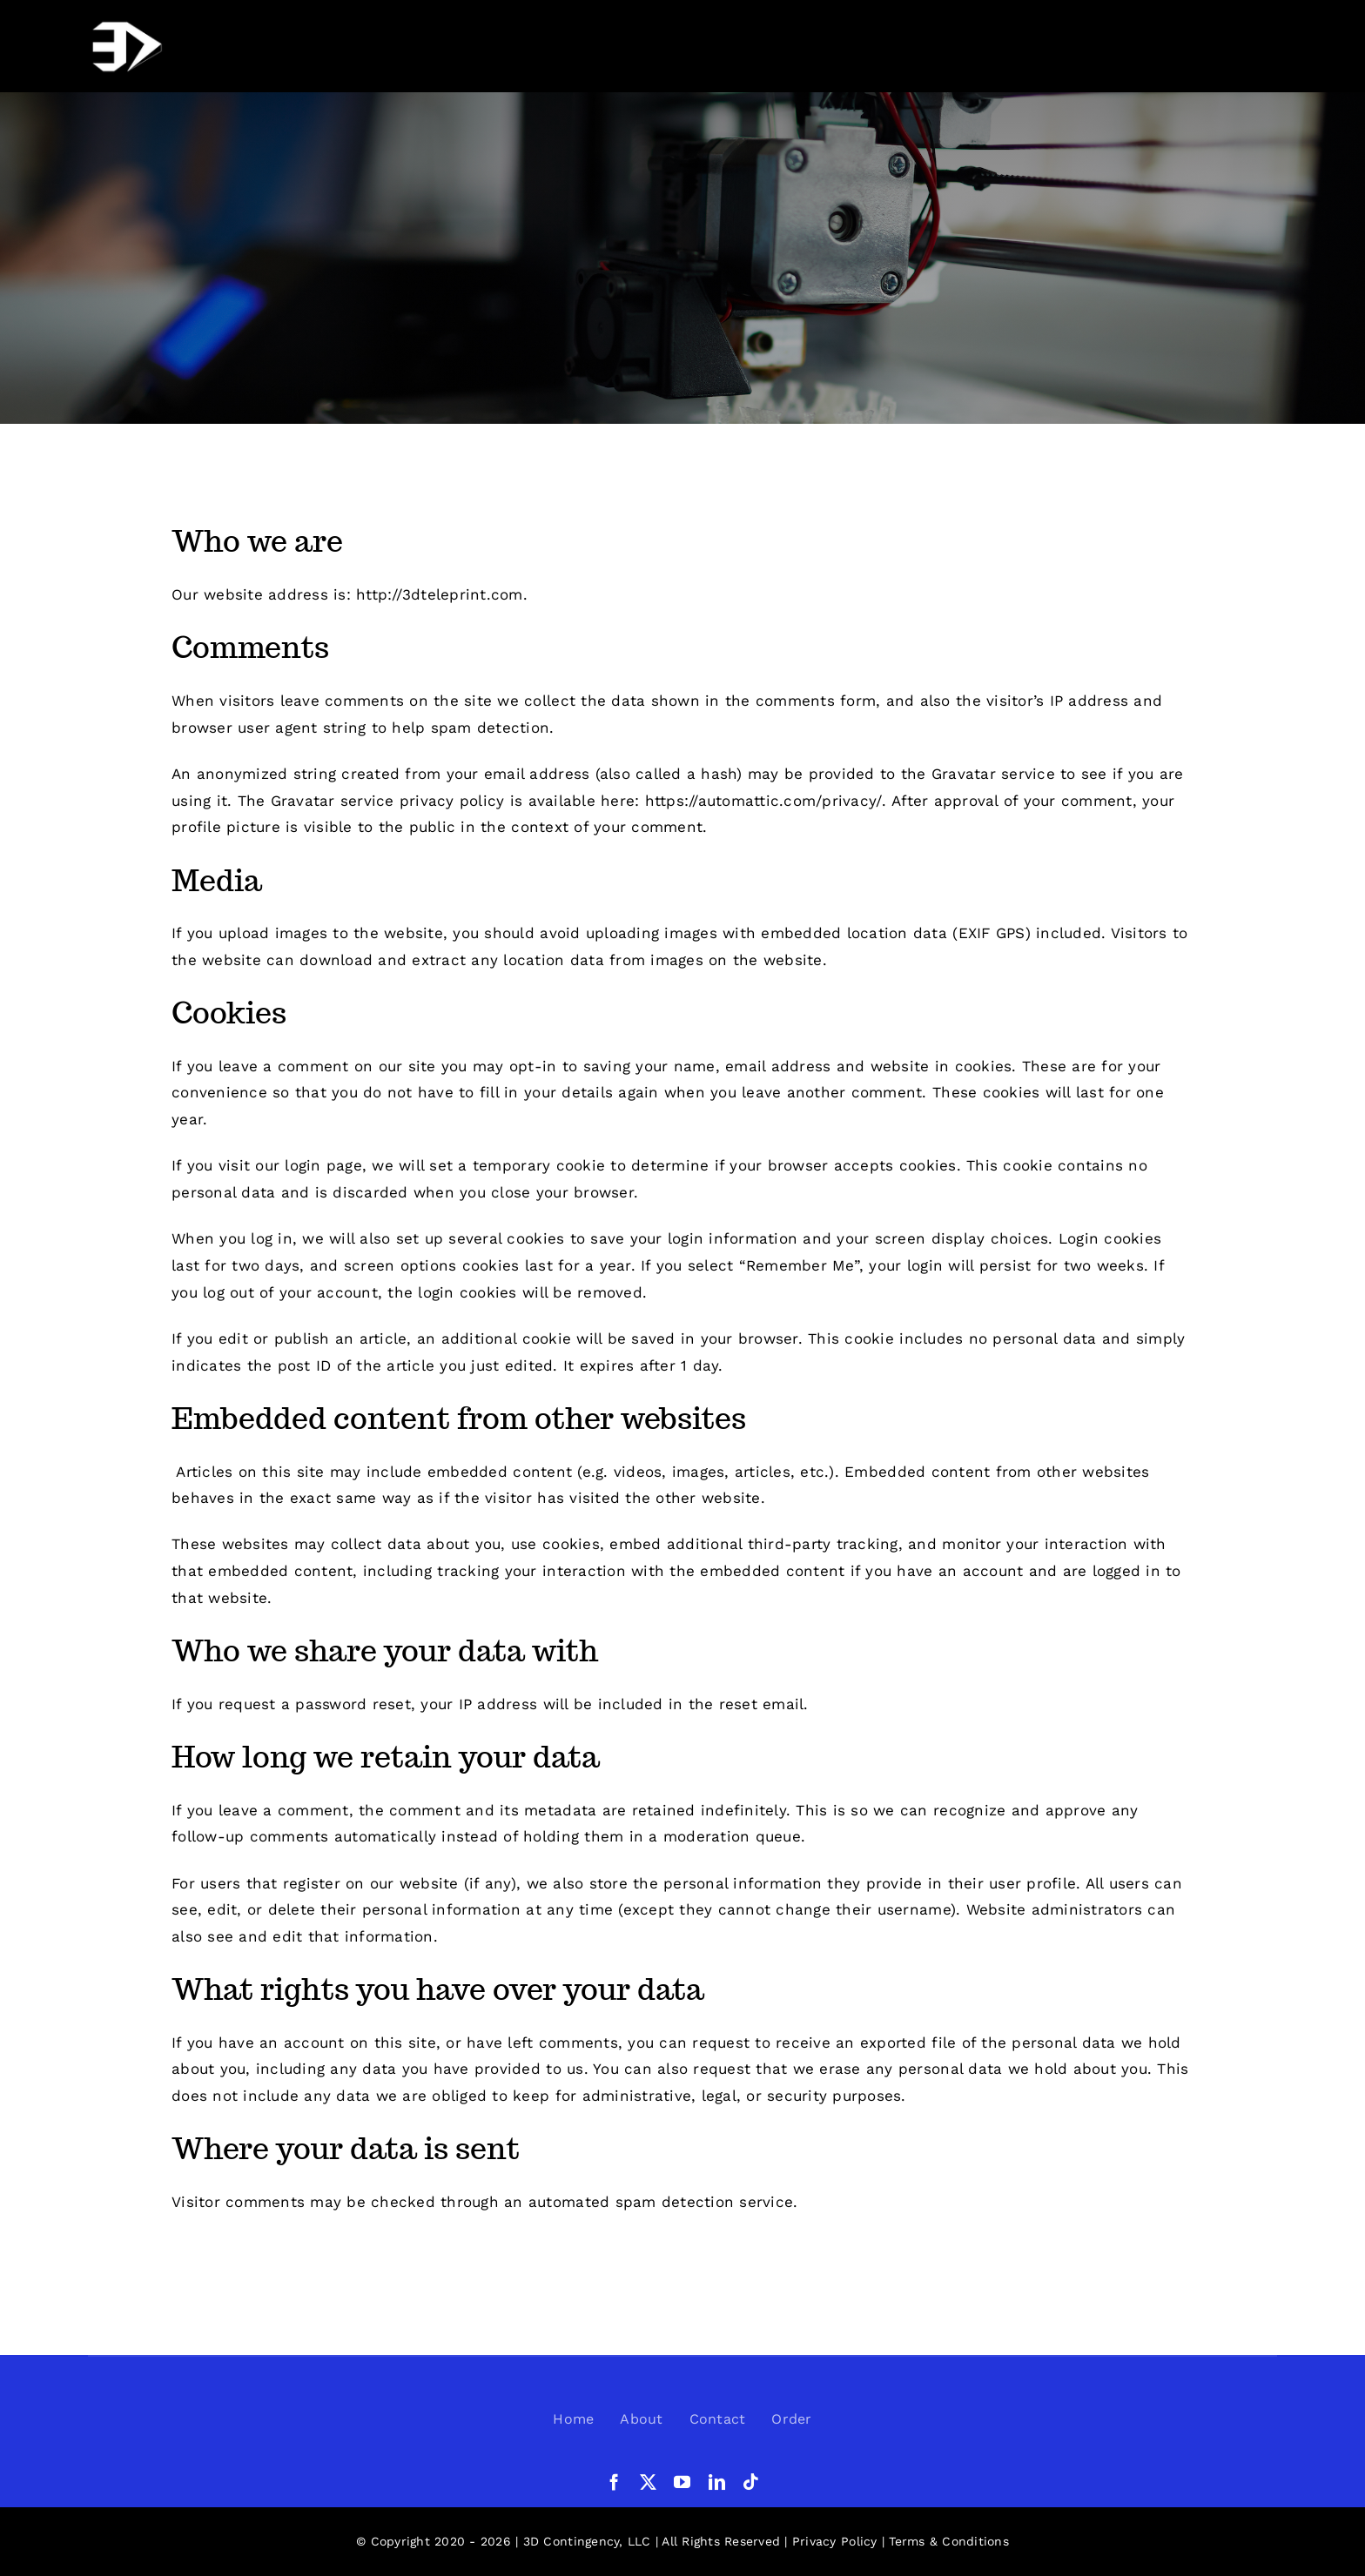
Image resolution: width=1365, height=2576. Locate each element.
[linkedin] (717, 2481)
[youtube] (682, 2481)
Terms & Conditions (949, 2541)
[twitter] (648, 2481)
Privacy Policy (835, 2541)
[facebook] (614, 2481)
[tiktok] (751, 2481)
